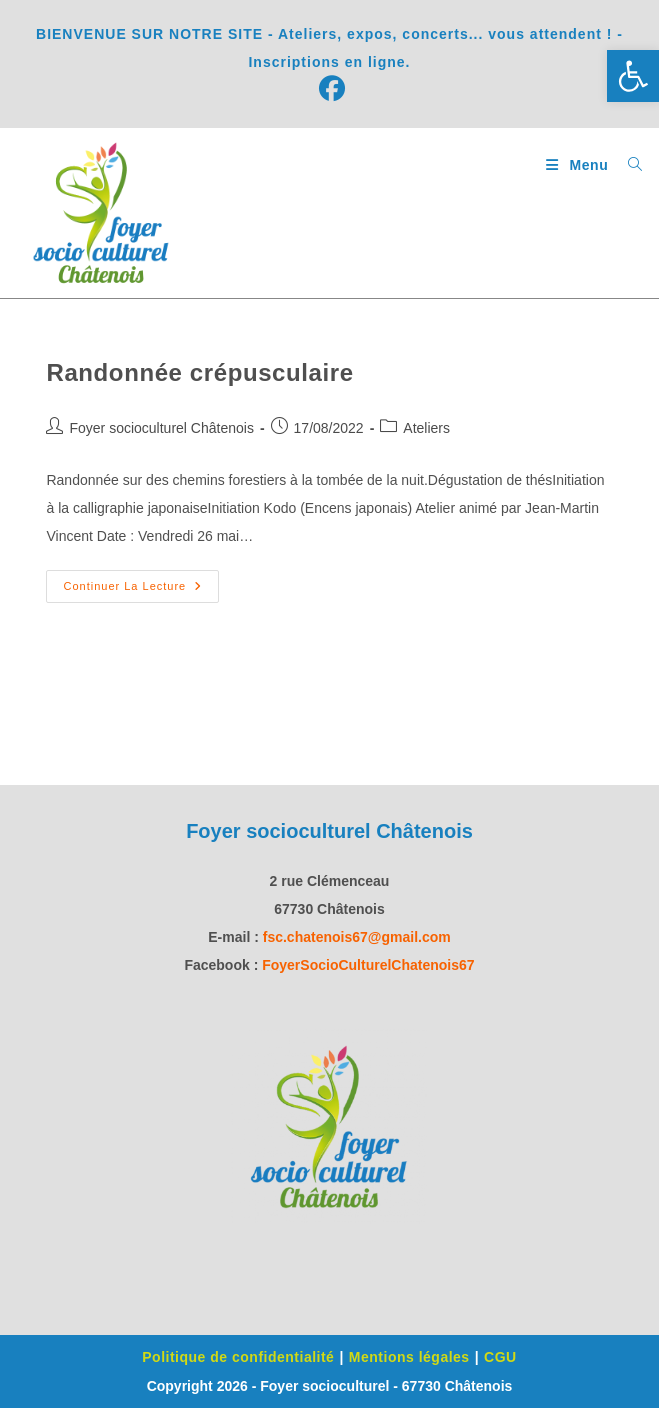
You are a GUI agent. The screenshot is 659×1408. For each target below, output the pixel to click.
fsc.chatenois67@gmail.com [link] (357, 937)
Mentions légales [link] (409, 1357)
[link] (633, 76)
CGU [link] (500, 1357)
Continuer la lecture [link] (141, 581)
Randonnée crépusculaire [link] (199, 372)
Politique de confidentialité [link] (238, 1357)
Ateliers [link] (426, 428)
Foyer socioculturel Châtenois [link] (161, 428)
